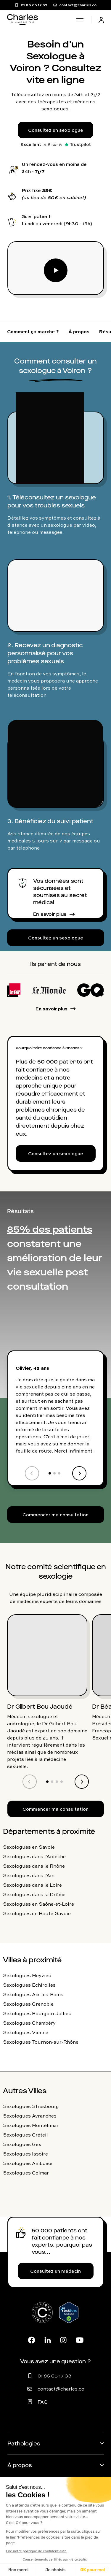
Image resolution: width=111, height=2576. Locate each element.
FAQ (43, 2402)
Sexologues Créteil (25, 2134)
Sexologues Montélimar (31, 2125)
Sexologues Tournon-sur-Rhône (40, 2042)
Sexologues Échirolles (29, 1985)
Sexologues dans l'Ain (28, 1875)
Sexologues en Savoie (29, 1847)
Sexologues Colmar (26, 2172)
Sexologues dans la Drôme (34, 1894)
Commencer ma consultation (55, 1514)
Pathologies (23, 2443)
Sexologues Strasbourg (31, 2106)
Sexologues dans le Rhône (34, 1866)
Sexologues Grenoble (28, 2004)
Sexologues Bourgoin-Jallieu (37, 2013)
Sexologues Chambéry (29, 2023)
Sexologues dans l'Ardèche (34, 1856)
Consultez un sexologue (55, 130)
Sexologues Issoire (25, 2153)
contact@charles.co (61, 2388)
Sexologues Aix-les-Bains (33, 1994)
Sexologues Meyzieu (27, 1975)
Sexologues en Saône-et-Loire (38, 1904)
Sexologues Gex (22, 2144)
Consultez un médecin (55, 2271)
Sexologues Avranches (30, 2115)
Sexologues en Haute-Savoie (37, 1913)
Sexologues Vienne (25, 2032)
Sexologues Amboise (27, 2163)
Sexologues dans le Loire (32, 1885)
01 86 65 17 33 (54, 2375)
